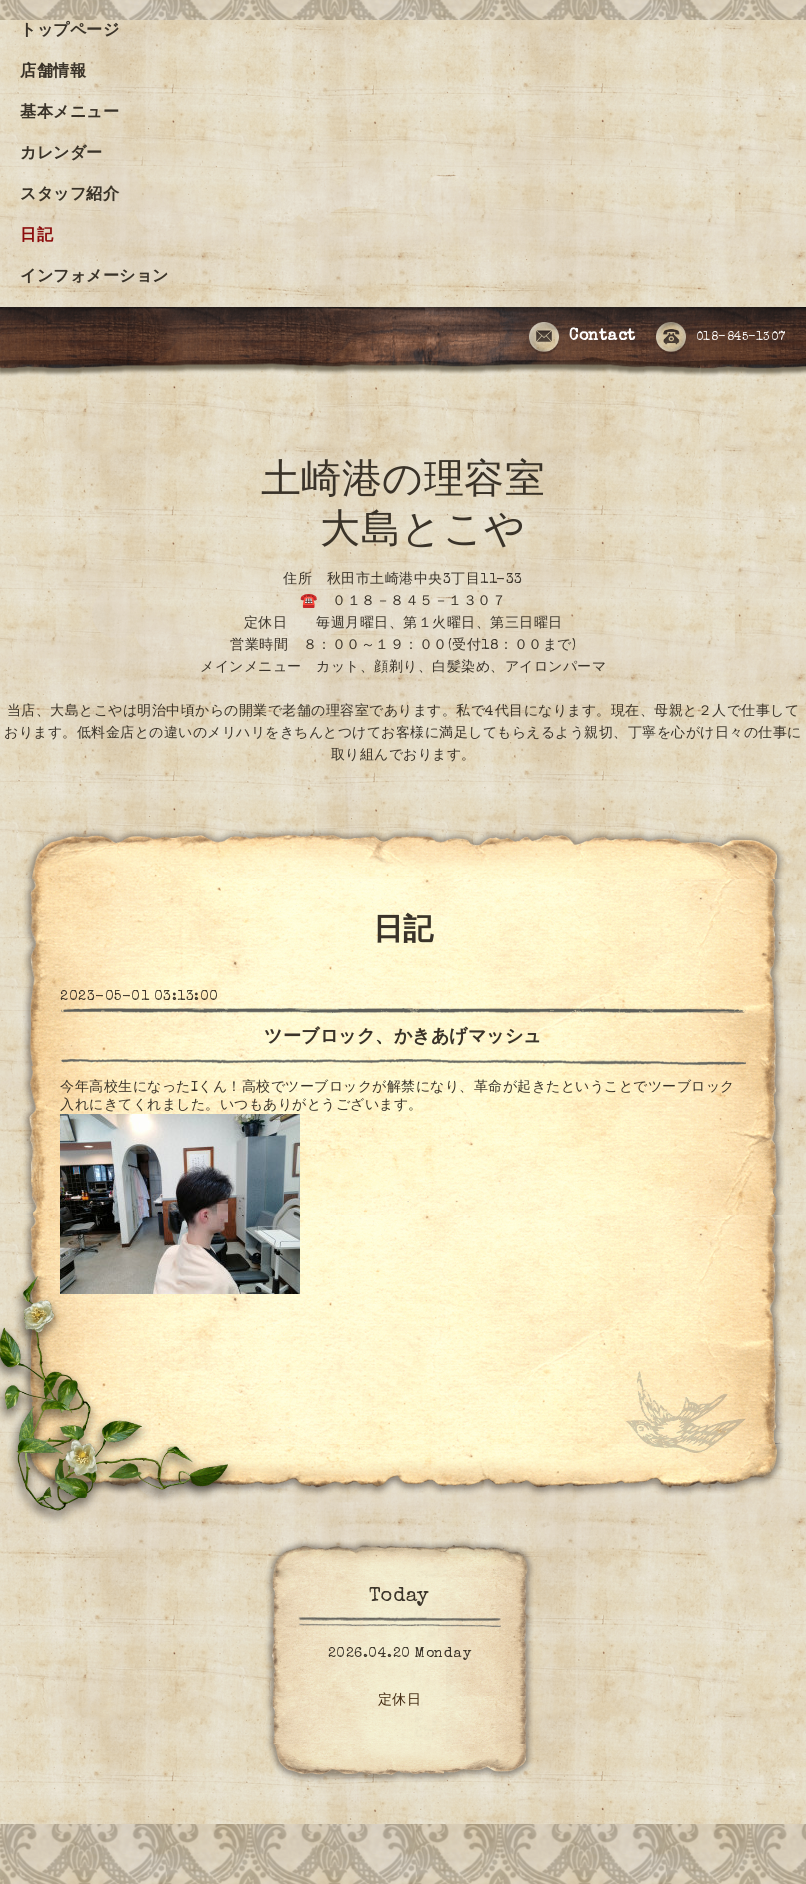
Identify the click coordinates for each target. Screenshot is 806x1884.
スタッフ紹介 (69, 196)
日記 (36, 237)
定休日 (400, 1701)
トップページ (69, 32)
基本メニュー (69, 114)
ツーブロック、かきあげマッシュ (403, 1038)
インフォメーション (94, 278)
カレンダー (61, 155)
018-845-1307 (721, 338)
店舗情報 (53, 73)
